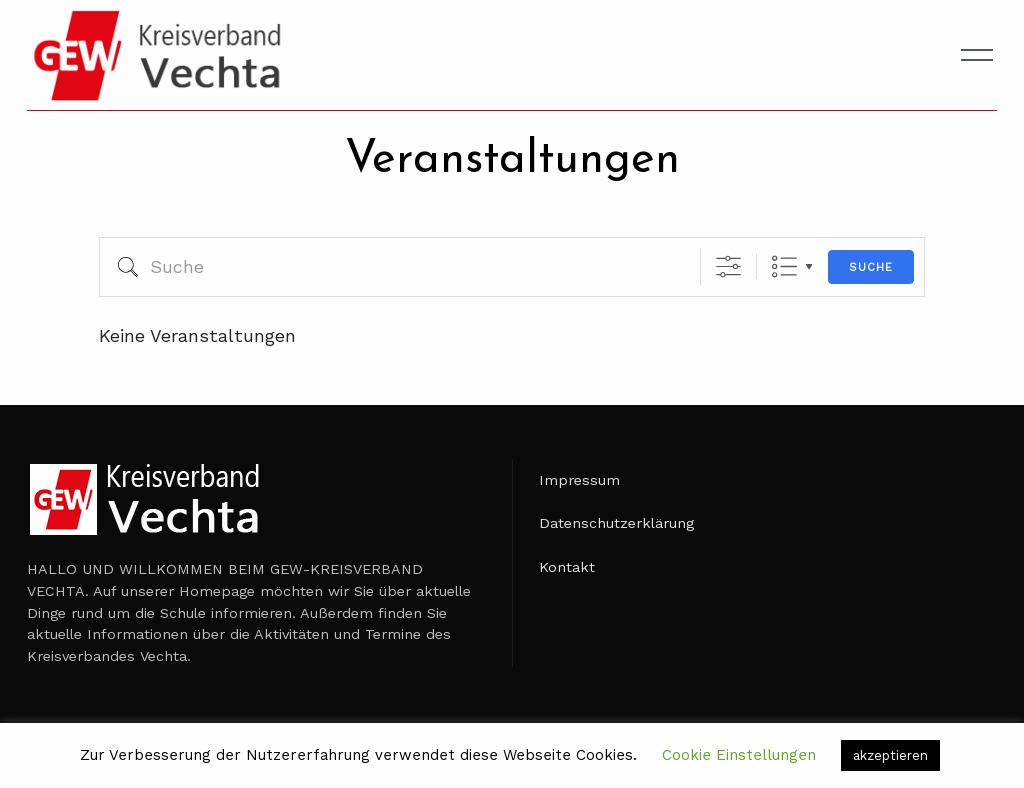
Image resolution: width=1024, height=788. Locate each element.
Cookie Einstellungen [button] (739, 755)
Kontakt (567, 567)
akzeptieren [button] (890, 755)
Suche (871, 267)
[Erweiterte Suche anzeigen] (728, 266)
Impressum (579, 480)
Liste (784, 266)
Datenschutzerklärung (616, 523)
